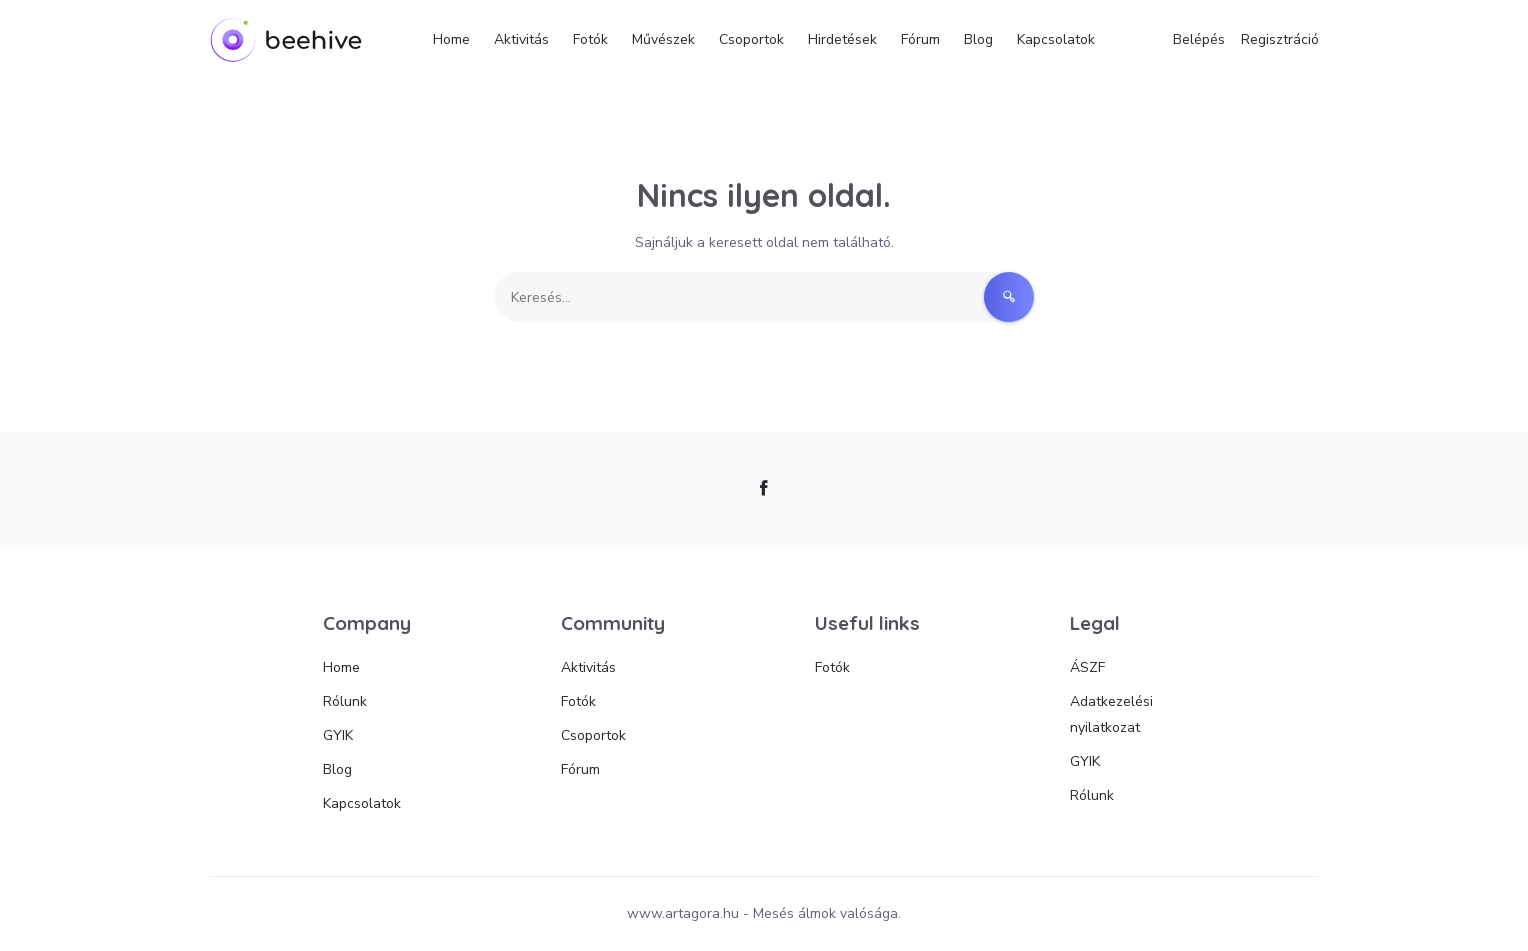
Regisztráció (1280, 39)
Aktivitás (521, 39)
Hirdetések (842, 39)
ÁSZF (1087, 667)
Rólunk (345, 701)
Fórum (920, 39)
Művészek (663, 39)
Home (451, 39)
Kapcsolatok (1056, 39)
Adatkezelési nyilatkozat (1111, 714)
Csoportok (751, 39)
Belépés (1199, 39)
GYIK (338, 735)
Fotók (590, 39)
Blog (978, 39)
